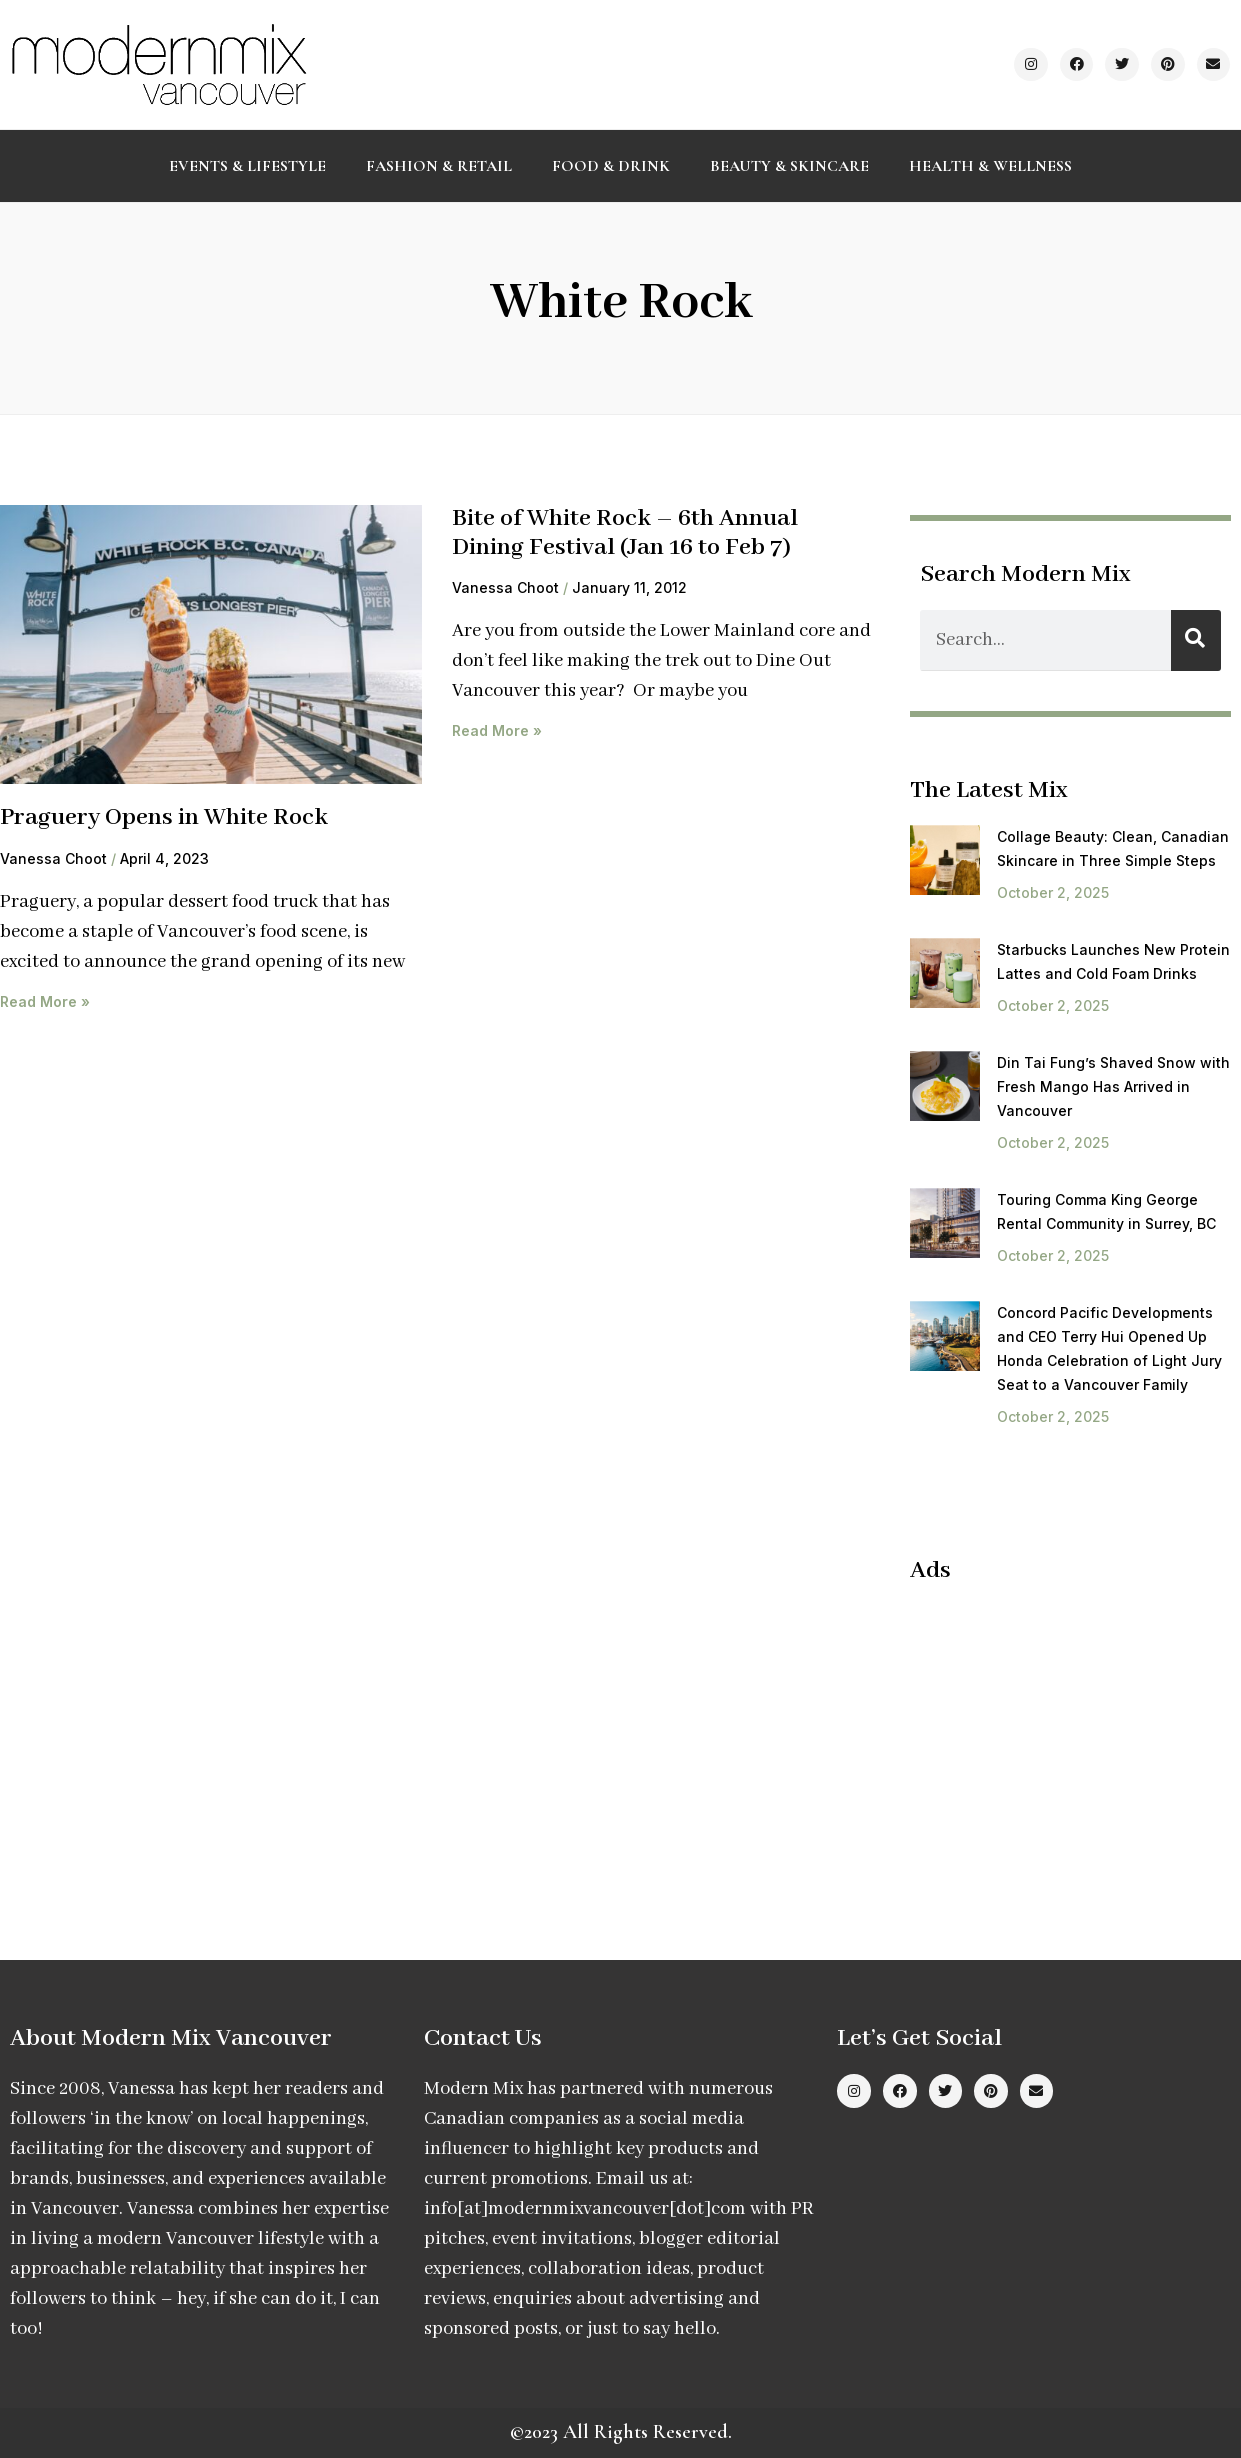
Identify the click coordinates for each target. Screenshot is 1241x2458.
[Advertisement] (1075, 1731)
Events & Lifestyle (247, 166)
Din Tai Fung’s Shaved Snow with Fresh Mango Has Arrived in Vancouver (1113, 1086)
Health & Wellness (990, 166)
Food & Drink (611, 166)
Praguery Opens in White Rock (164, 817)
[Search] (1196, 640)
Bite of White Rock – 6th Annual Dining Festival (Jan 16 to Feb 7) (625, 533)
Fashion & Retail (439, 166)
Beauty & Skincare (789, 166)
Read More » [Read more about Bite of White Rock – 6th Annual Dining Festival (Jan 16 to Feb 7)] (497, 730)
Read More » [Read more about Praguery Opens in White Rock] (45, 1001)
